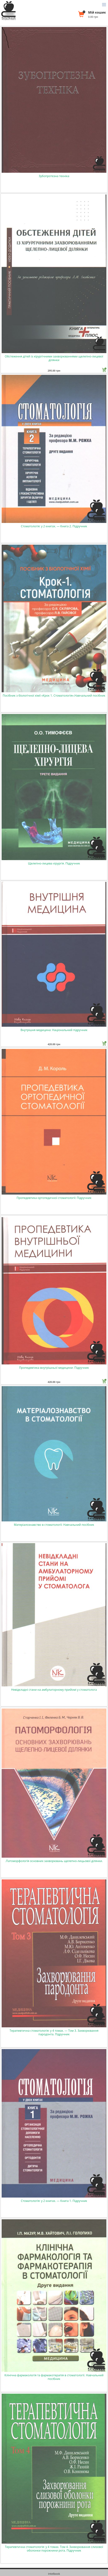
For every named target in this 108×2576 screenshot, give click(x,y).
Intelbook (54, 2573)
